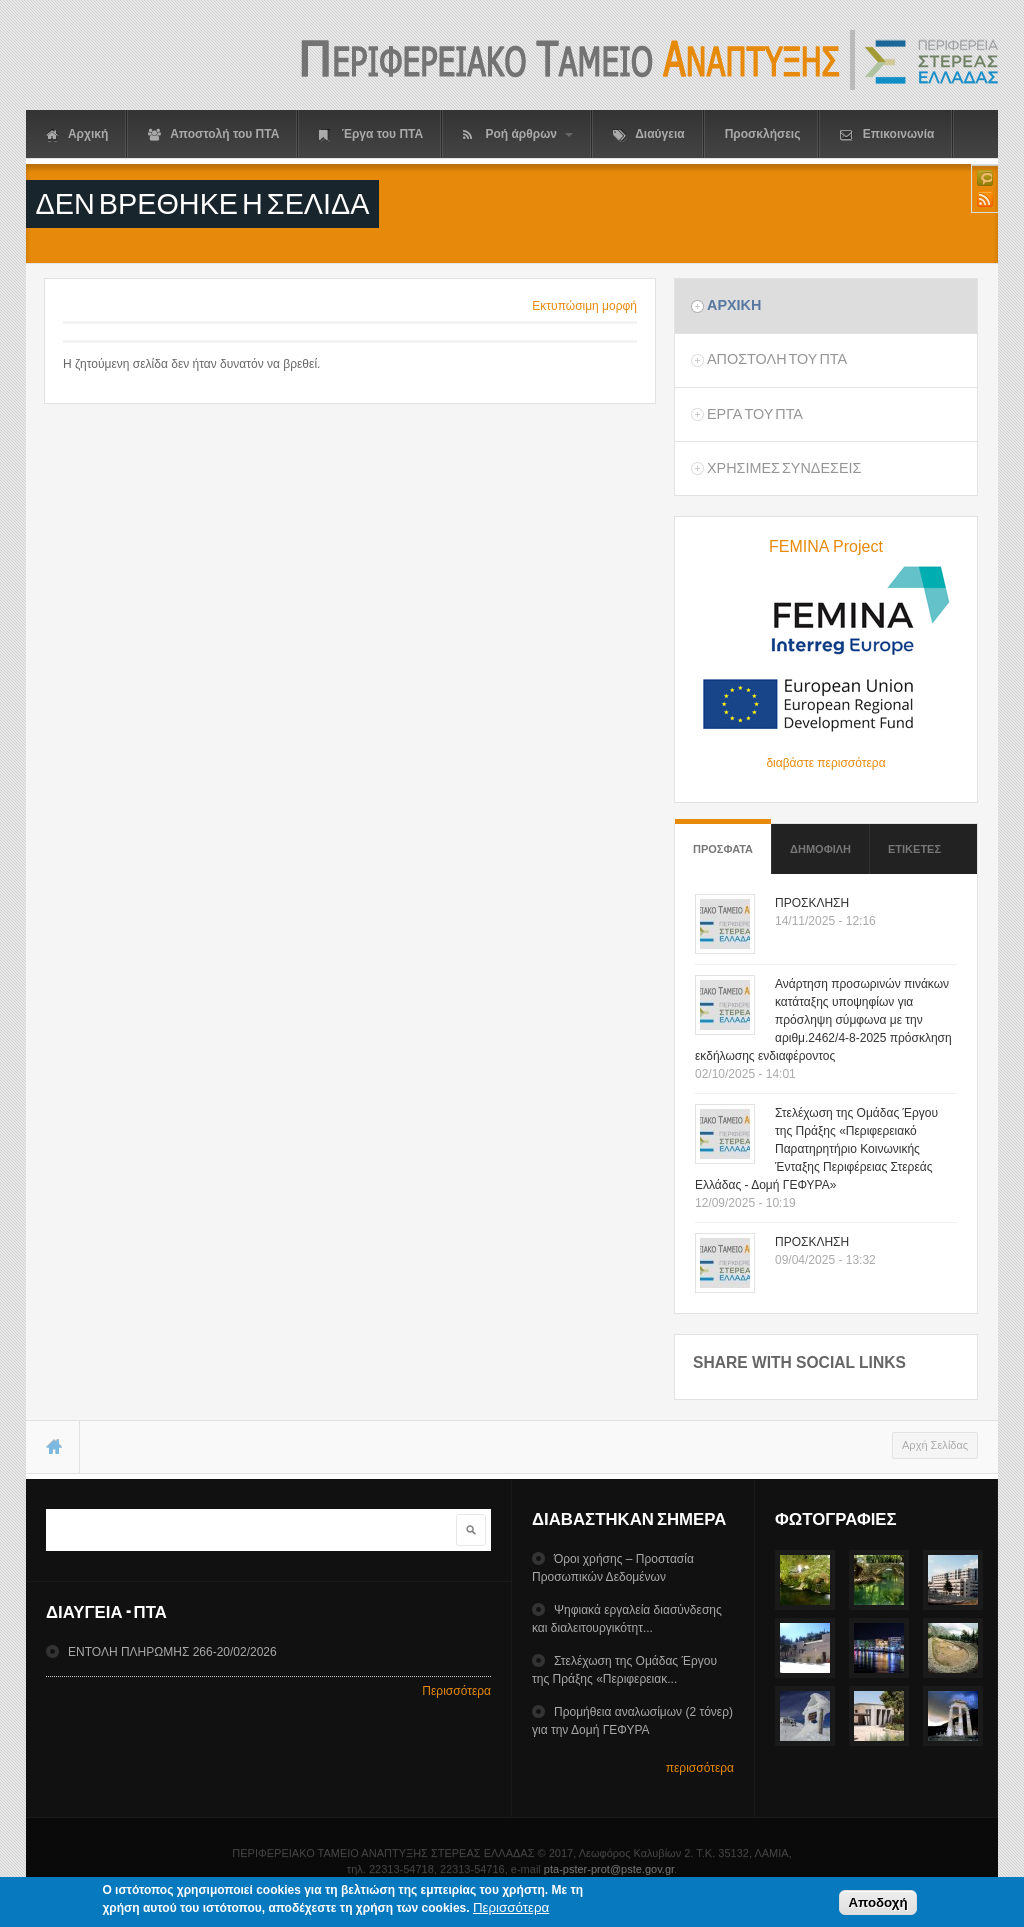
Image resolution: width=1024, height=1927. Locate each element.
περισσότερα (700, 1768)
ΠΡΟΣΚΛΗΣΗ (812, 903)
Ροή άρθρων (518, 134)
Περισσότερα (456, 1691)
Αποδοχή (877, 1904)
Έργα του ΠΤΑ (371, 134)
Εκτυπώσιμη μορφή (584, 306)
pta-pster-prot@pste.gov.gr (609, 1869)
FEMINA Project (826, 546)
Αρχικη (734, 305)
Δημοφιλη (820, 849)
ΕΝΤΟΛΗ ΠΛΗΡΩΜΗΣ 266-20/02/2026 (172, 1652)
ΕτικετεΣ (914, 849)
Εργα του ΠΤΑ (755, 414)
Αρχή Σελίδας (935, 1445)
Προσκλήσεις (763, 134)
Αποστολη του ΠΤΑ (777, 359)
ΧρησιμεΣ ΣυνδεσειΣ (784, 468)
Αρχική (77, 134)
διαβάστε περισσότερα (825, 763)
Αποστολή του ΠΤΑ (213, 134)
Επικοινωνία (887, 134)
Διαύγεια (648, 134)
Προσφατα (723, 839)
